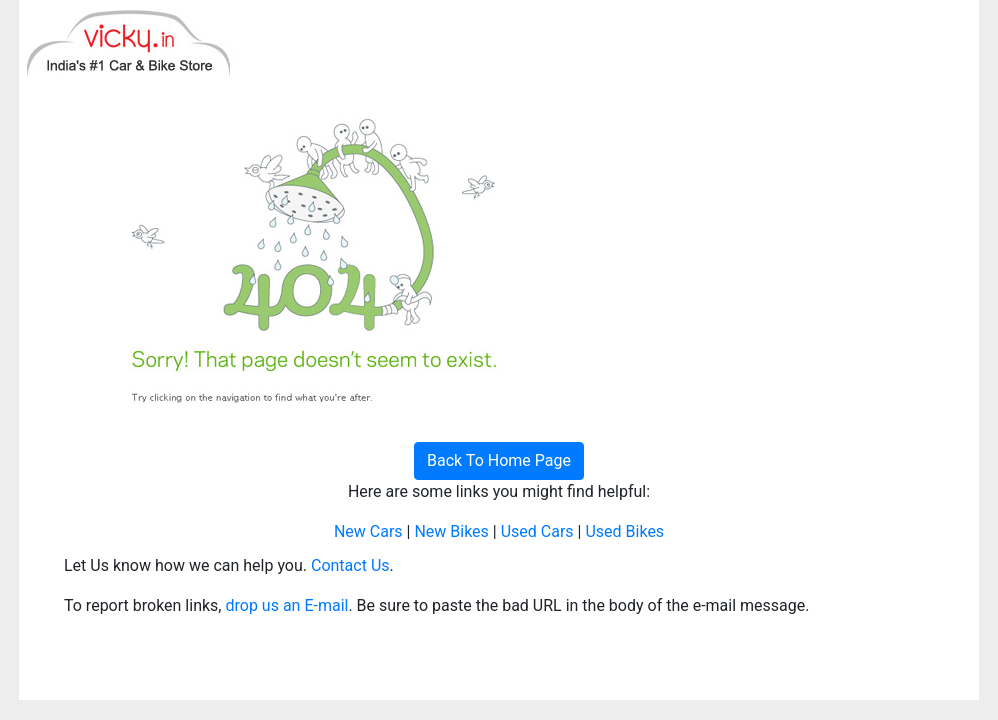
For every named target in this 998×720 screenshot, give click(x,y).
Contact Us (350, 565)
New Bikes (451, 531)
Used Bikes (624, 531)
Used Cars (537, 531)
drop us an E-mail (286, 605)
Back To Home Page (499, 460)
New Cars (368, 531)
